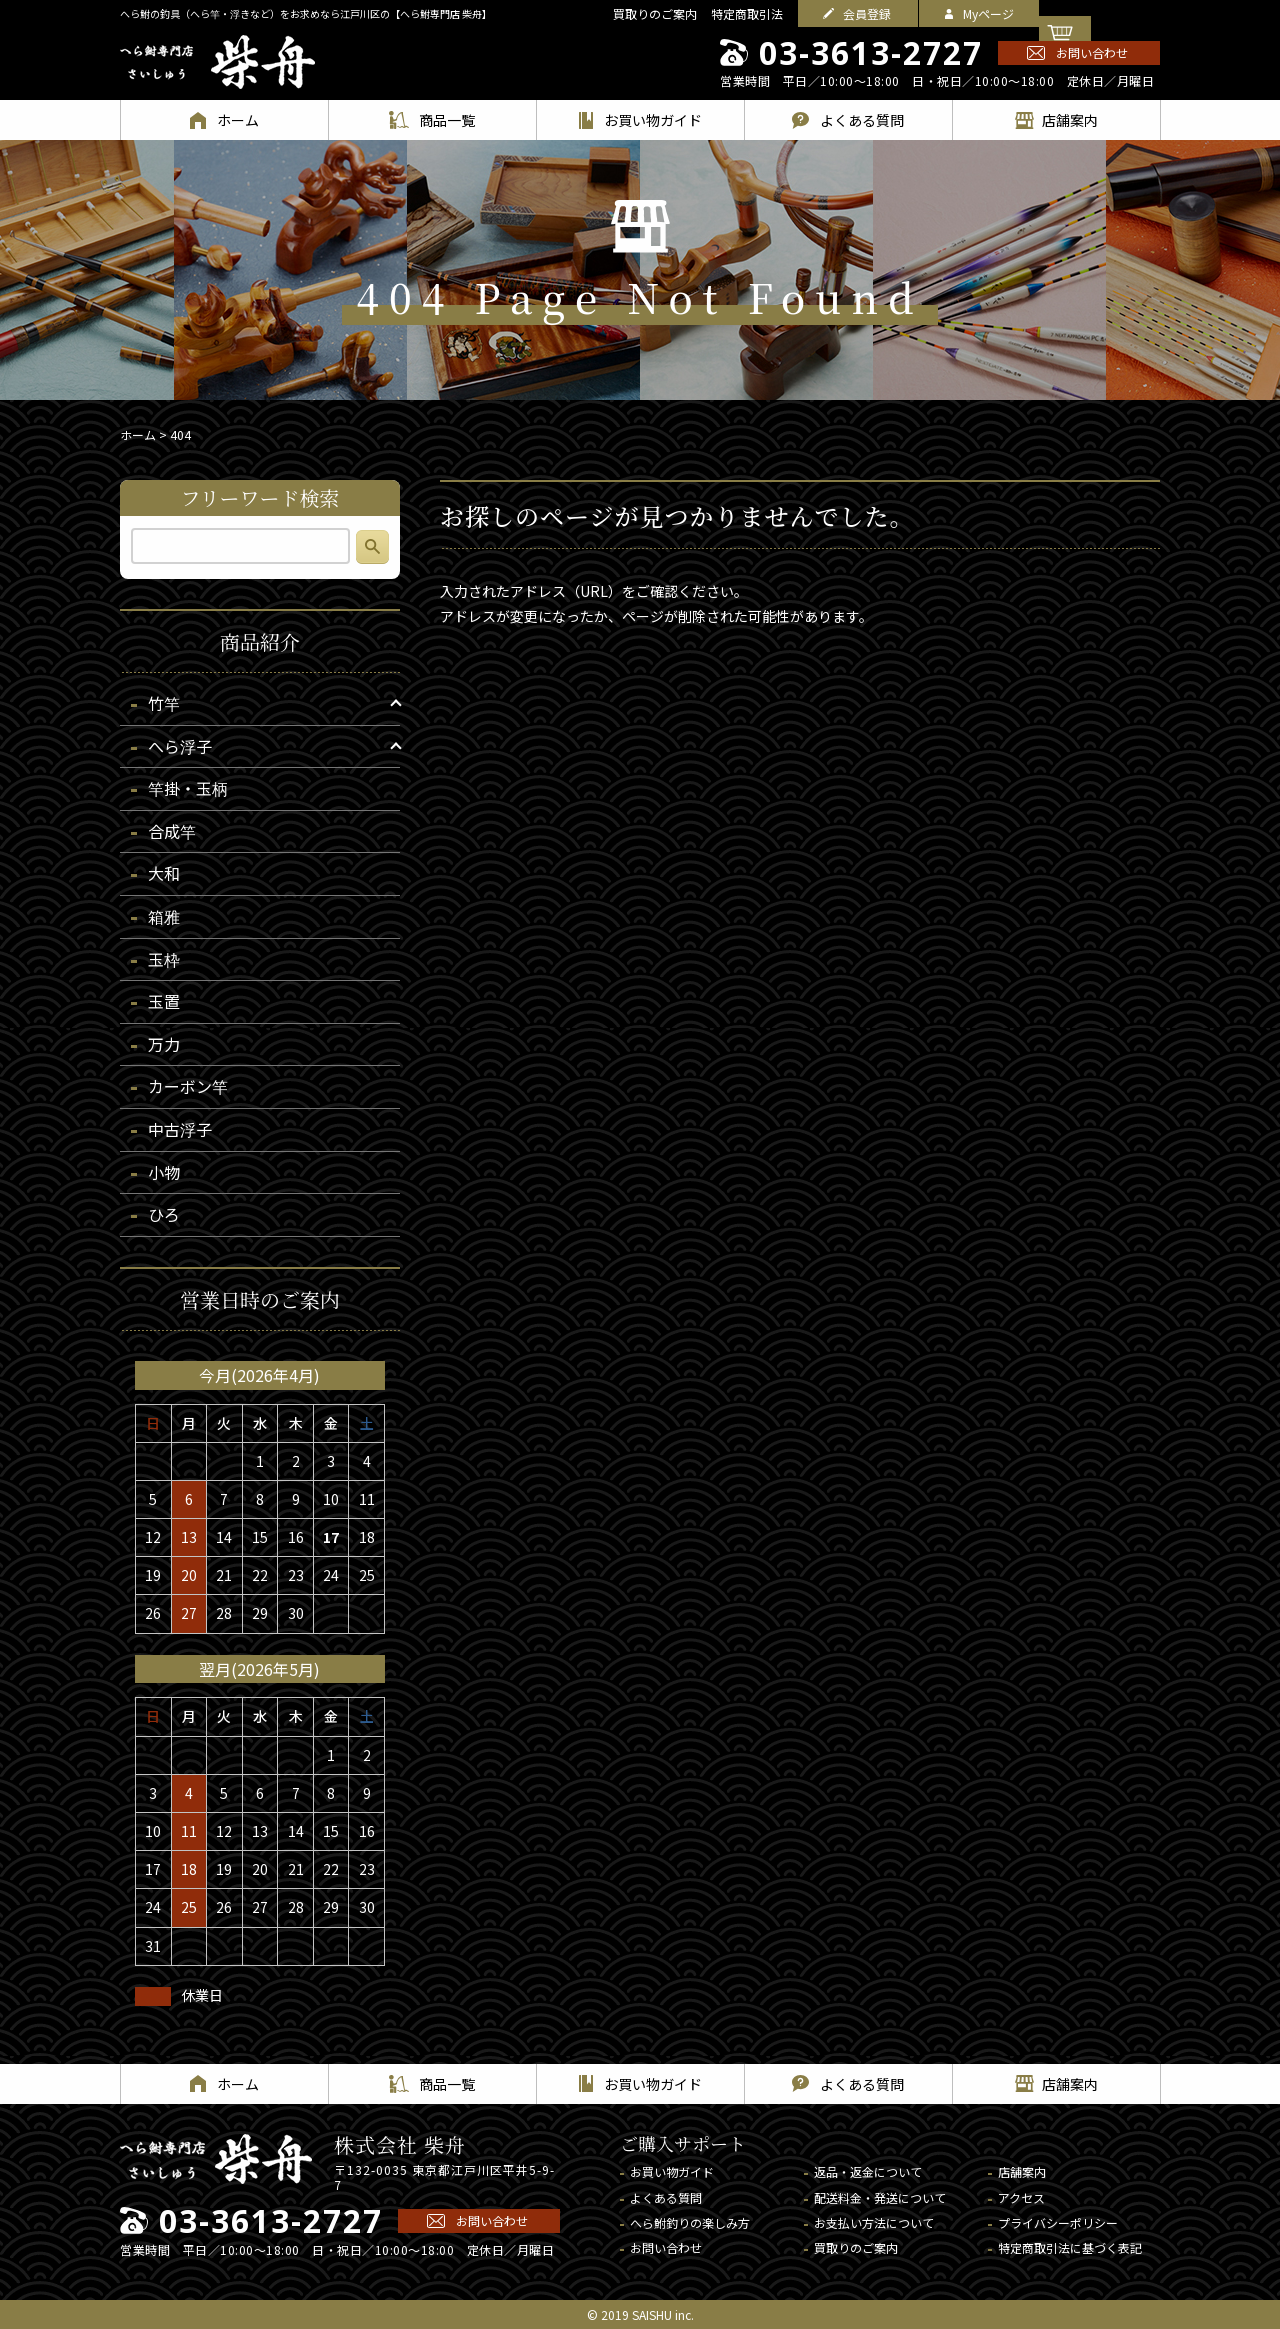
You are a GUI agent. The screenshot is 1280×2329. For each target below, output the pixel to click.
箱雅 (164, 916)
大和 (164, 873)
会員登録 (867, 13)
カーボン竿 (188, 1086)
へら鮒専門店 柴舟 (217, 62)
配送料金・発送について (880, 2197)
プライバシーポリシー (1058, 2222)
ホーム (138, 434)
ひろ (164, 1214)
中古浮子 (180, 1129)
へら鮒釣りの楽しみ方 (690, 2222)
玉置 (164, 1001)
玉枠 (164, 959)
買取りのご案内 (655, 13)
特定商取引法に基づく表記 (1070, 2247)
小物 (164, 1172)
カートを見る (1112, 13)
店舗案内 (1022, 2171)
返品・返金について (868, 2171)
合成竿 (172, 831)
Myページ (988, 13)
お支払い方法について (874, 2222)
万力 (164, 1044)
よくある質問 (666, 2197)
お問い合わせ (1092, 52)
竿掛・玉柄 (188, 788)
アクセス (1021, 2197)
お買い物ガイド (672, 2171)
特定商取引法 (747, 13)
